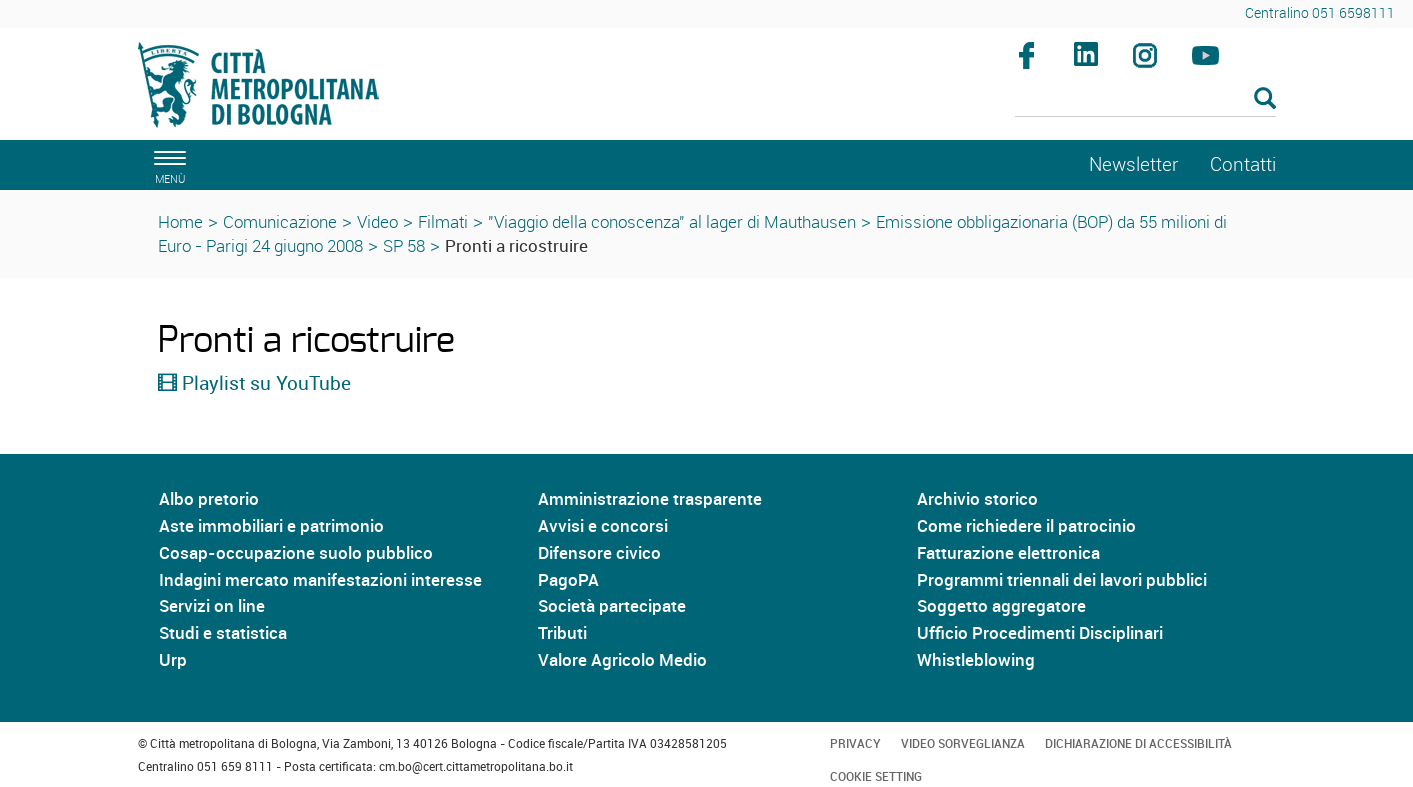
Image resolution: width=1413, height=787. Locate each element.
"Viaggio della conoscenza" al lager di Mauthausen (672, 221)
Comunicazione (280, 221)
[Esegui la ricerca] (1265, 99)
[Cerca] (1145, 100)
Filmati (443, 221)
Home (180, 221)
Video (377, 221)
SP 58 (404, 245)
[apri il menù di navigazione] (167, 164)
